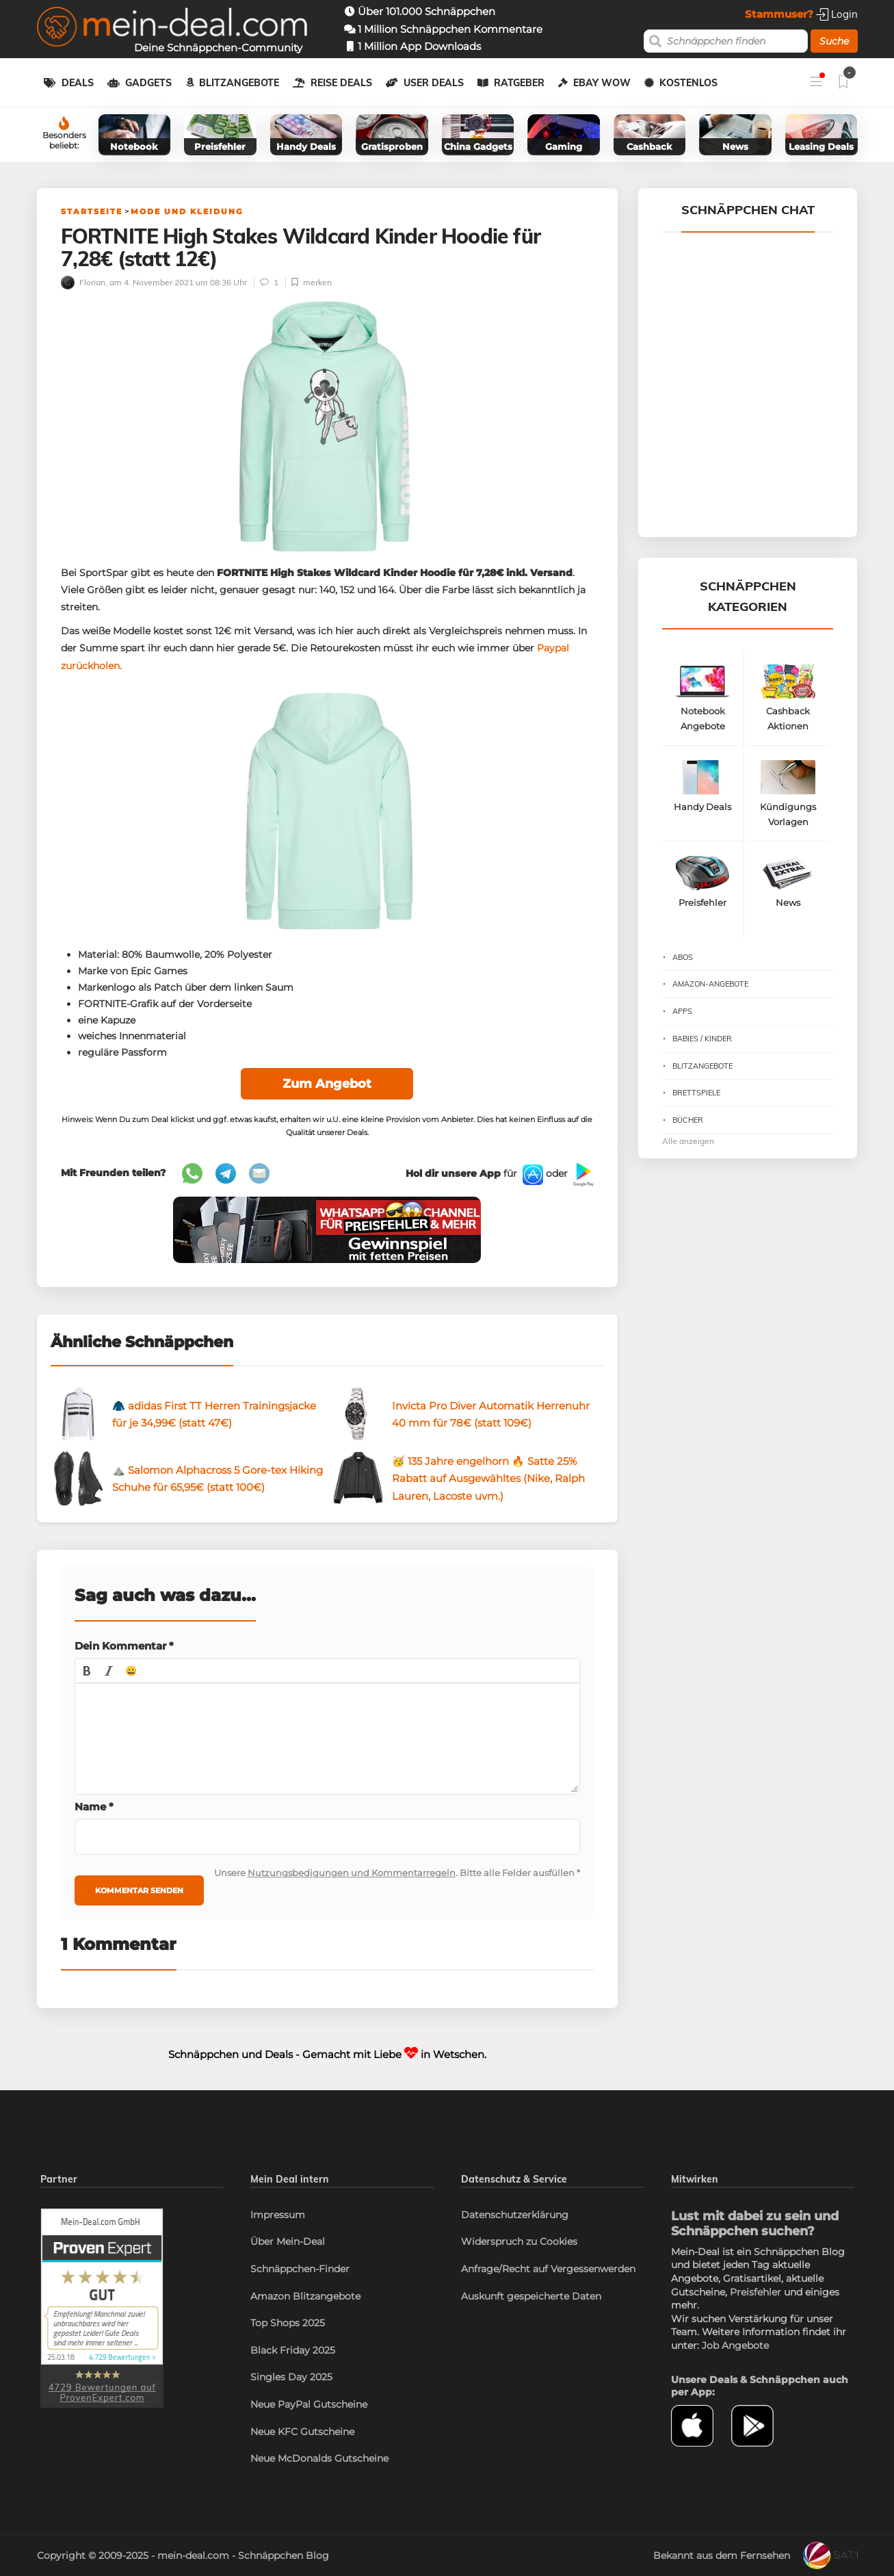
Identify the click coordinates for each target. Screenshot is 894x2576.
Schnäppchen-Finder (300, 2269)
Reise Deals (341, 83)
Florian (83, 282)
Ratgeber (519, 83)
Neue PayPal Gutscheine (308, 2404)
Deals (78, 83)
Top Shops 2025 (287, 2323)
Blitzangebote (239, 83)
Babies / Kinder (702, 1038)
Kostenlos (688, 83)
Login (837, 14)
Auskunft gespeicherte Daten (531, 2296)
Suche (834, 41)
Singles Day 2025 (291, 2377)
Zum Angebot (326, 1083)
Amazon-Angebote (710, 984)
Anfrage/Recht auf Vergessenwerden (548, 2269)
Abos (682, 957)
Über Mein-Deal (287, 2241)
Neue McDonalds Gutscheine (319, 2458)
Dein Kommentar (124, 1645)
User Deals (434, 83)
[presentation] (86, 1670)
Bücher (687, 1120)
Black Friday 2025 (292, 2350)
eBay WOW (602, 83)
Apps (682, 1011)
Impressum (277, 2215)
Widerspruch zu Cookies (519, 2241)
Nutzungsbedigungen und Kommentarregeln (352, 1872)
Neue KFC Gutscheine (302, 2431)
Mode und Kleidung (187, 211)
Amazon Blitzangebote (305, 2296)
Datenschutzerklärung (514, 2215)
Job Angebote (735, 2345)
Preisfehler (755, 2292)
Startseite (91, 211)
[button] (87, 1671)
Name (94, 1806)
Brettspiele (696, 1092)
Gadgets (148, 83)
